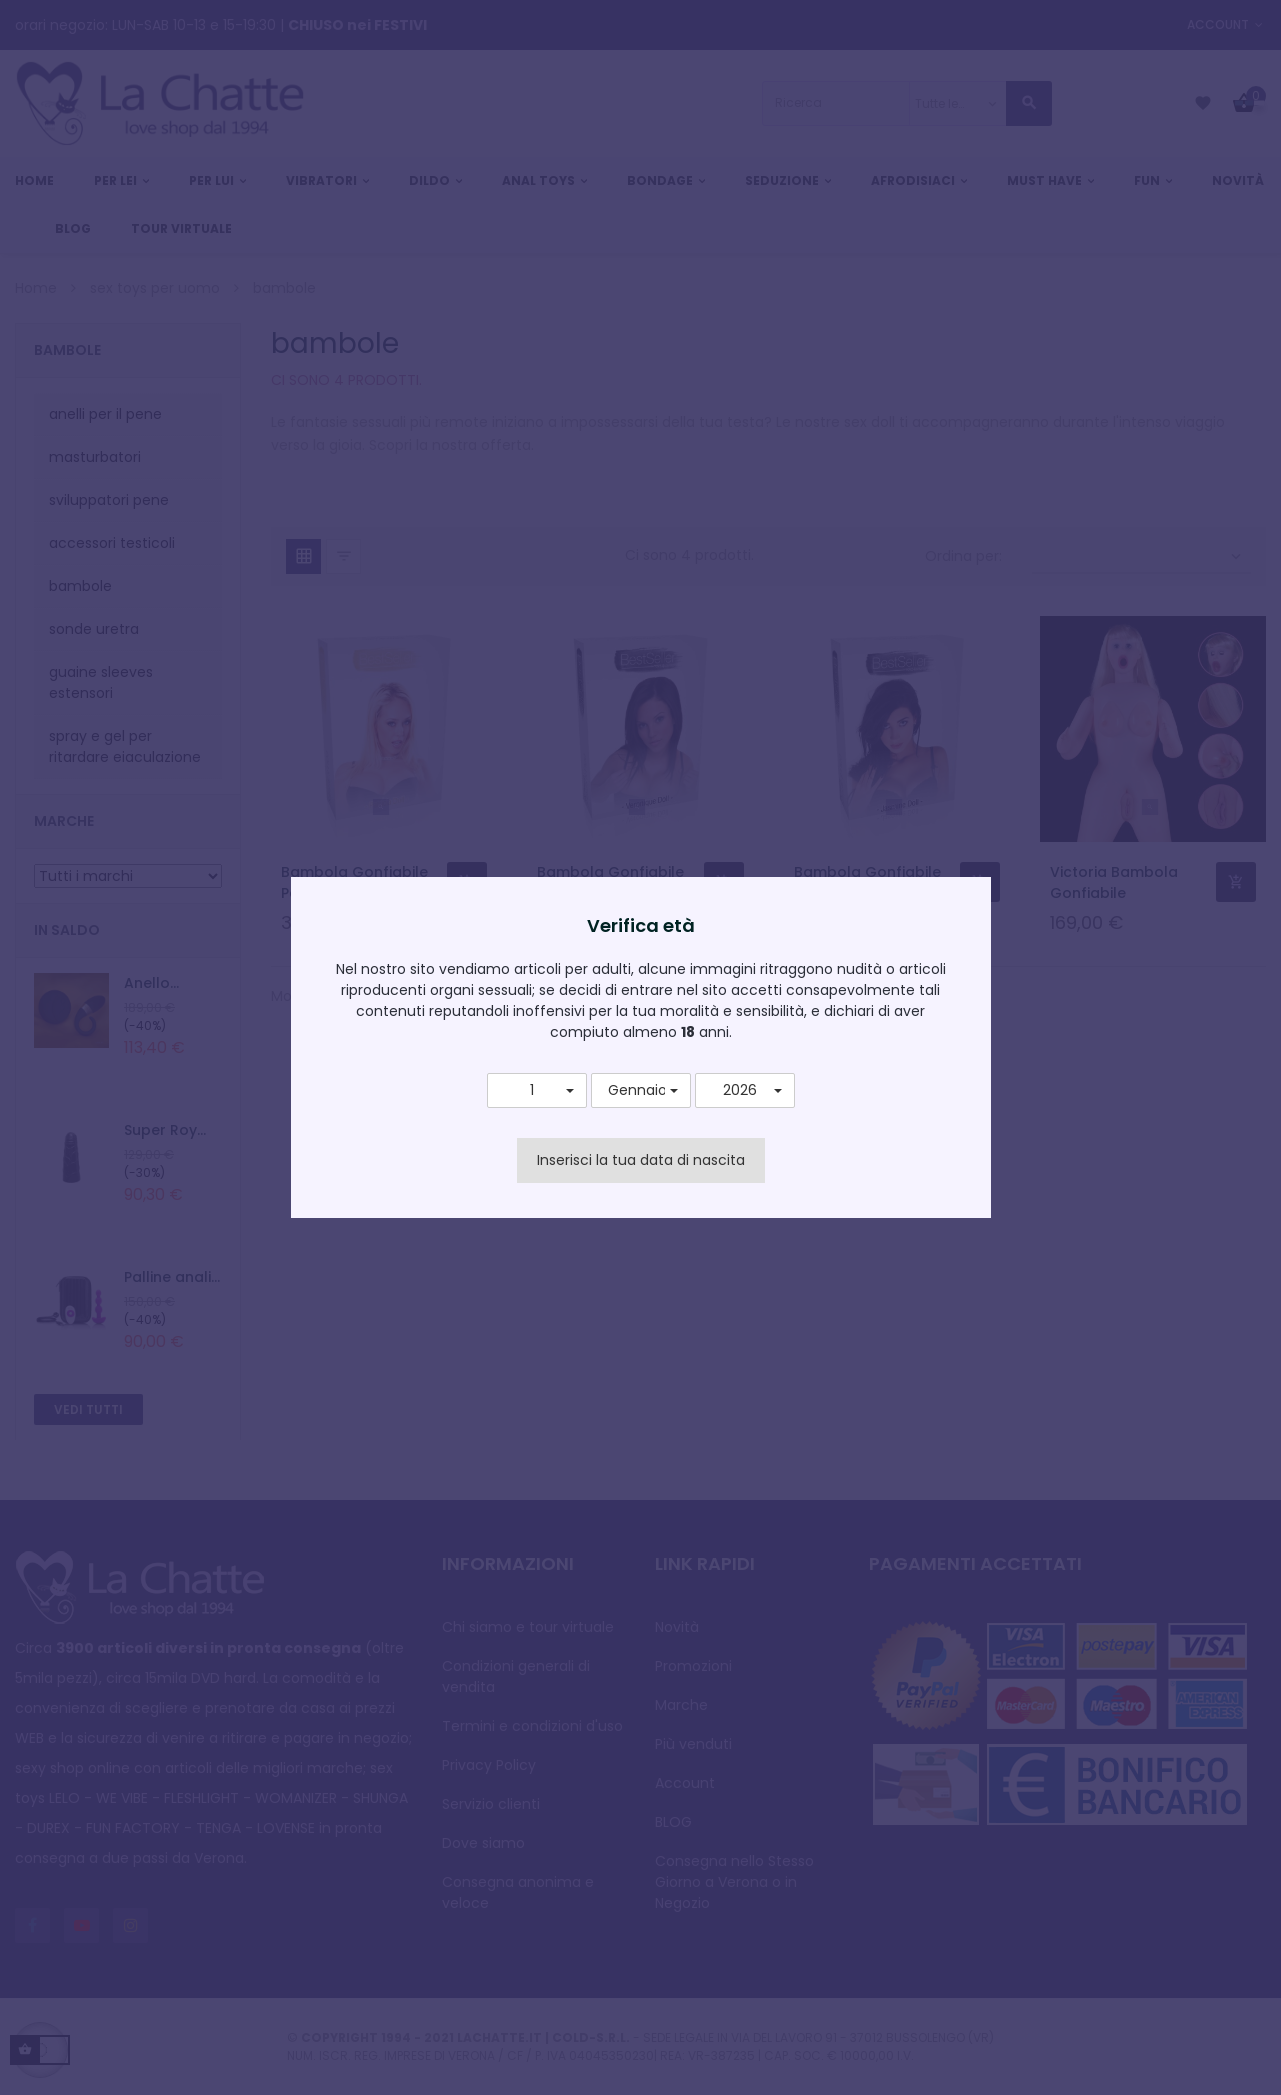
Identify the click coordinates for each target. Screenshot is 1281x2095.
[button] (537, 1091)
